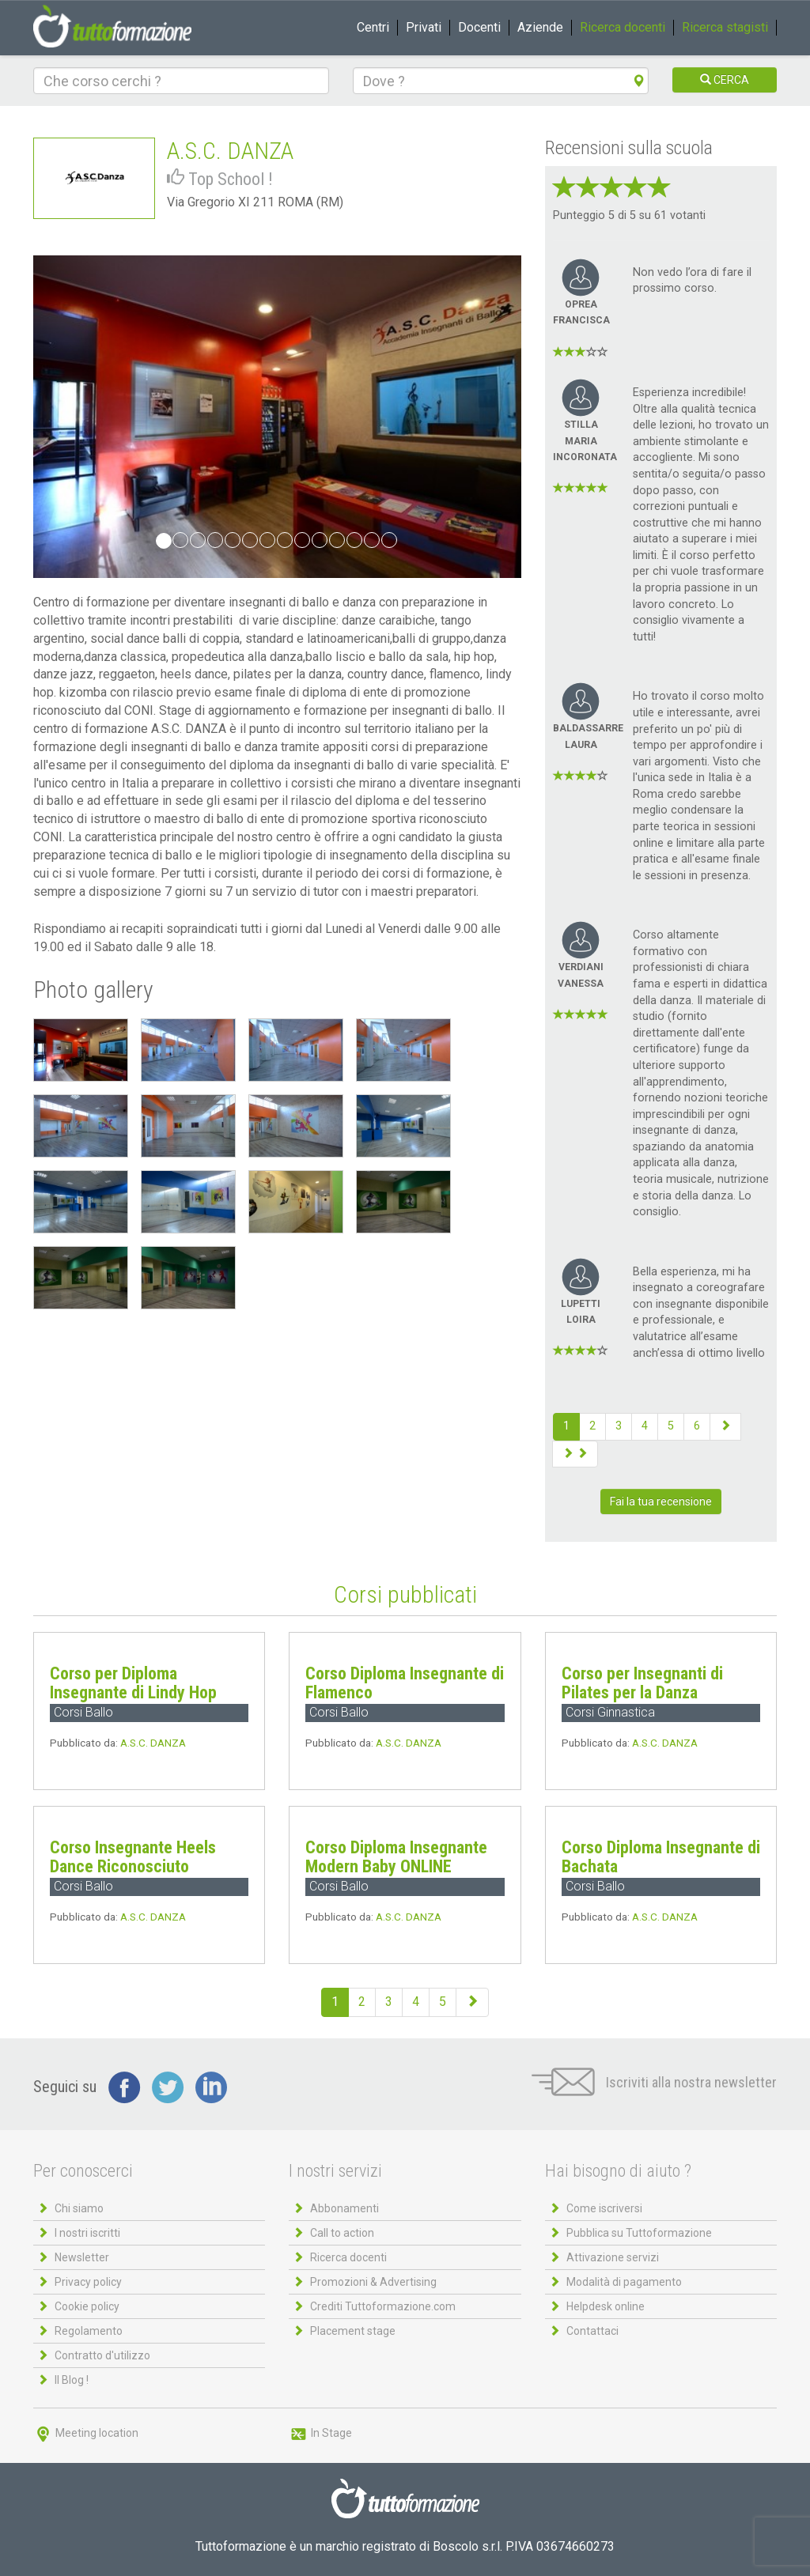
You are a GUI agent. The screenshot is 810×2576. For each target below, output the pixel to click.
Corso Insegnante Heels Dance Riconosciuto (133, 1857)
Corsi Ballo (83, 1712)
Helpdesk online (605, 2306)
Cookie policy (87, 2306)
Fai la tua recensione (661, 1501)
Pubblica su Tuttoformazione (639, 2233)
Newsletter (82, 2257)
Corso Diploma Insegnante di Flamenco (404, 1683)
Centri (373, 27)
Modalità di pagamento (624, 2282)
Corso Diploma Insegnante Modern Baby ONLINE (396, 1857)
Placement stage (353, 2331)
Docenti (479, 27)
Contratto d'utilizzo (102, 2355)
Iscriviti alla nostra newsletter (654, 2082)
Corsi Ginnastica (610, 1712)
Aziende (540, 27)
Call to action (342, 2233)
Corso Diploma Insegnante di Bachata (661, 1857)
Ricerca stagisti (725, 27)
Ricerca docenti (622, 27)
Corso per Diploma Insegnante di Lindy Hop (133, 1683)
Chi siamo (79, 2208)
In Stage (320, 2433)
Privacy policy (88, 2282)
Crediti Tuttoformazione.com (383, 2306)
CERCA (724, 80)
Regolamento (89, 2331)
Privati (423, 27)
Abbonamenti (344, 2208)
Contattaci (592, 2331)
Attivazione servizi (612, 2257)
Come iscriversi (604, 2208)
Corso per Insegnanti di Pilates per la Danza (642, 1683)
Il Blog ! (72, 2380)
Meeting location (85, 2433)
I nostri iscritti (87, 2233)
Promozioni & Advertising (373, 2282)
